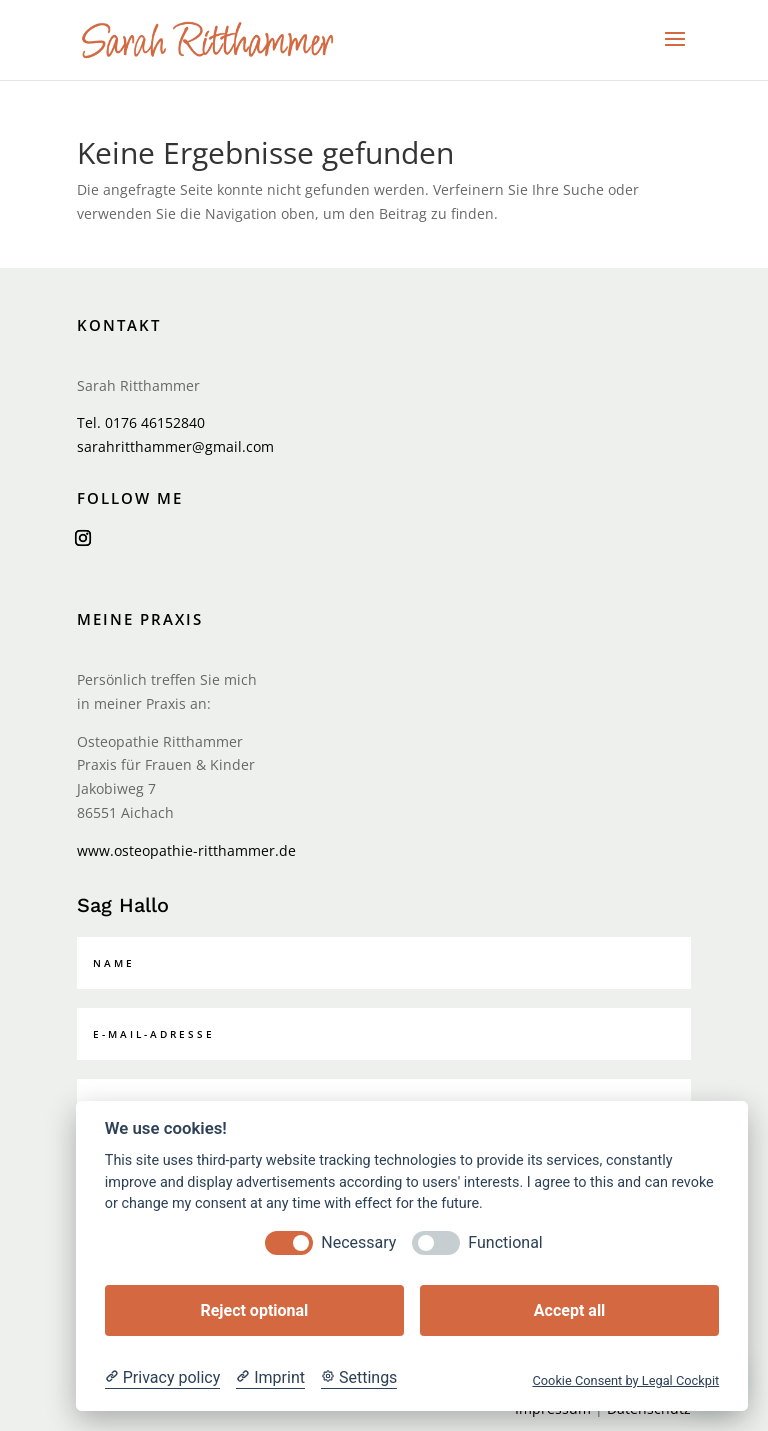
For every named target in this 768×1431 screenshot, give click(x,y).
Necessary (358, 1242)
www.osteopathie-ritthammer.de (186, 850)
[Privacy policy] (162, 1378)
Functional (505, 1242)
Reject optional (254, 1310)
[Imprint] (270, 1378)
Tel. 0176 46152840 (141, 422)
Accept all (569, 1310)
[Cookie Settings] (359, 1378)
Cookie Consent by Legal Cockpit (625, 1380)
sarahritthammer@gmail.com (175, 446)
